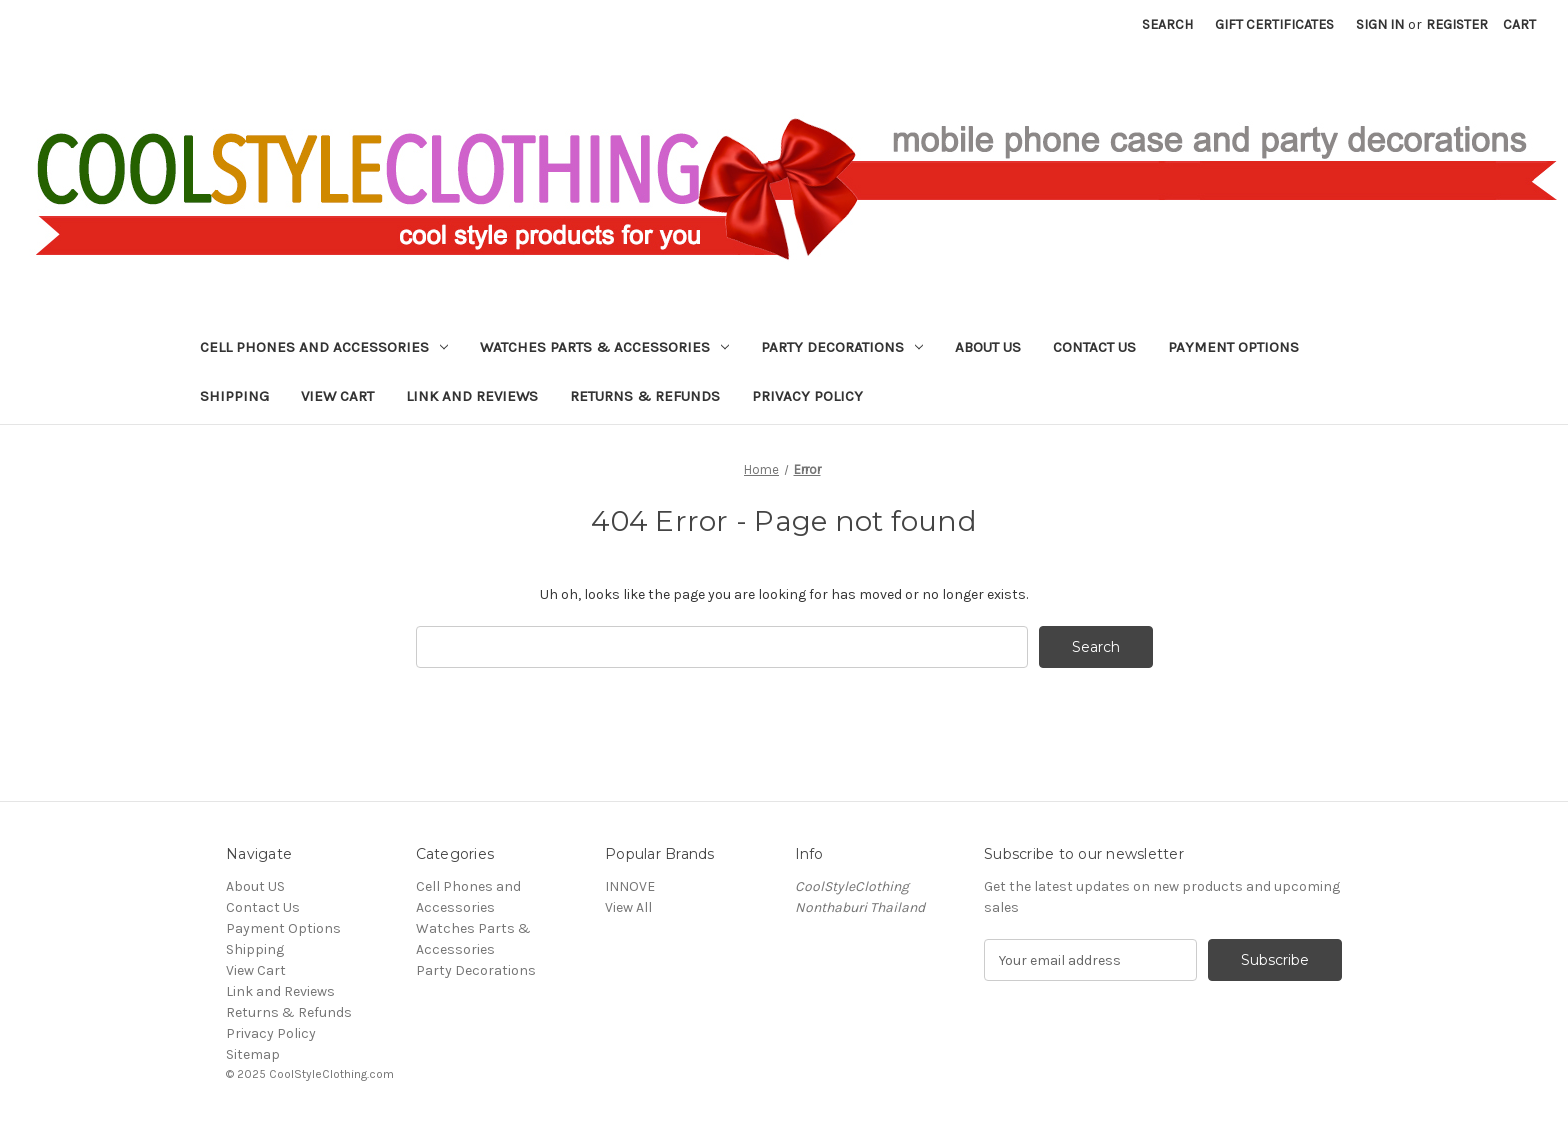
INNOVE (630, 886)
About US (988, 347)
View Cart (337, 396)
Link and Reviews (472, 396)
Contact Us (1094, 347)
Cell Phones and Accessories (324, 347)
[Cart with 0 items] (1519, 24)
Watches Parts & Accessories (604, 347)
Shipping (234, 396)
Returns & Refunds (645, 396)
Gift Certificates (1274, 24)
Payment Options (1233, 347)
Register (1457, 24)
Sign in (1380, 24)
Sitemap (253, 1054)
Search (1167, 24)
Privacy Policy (807, 396)
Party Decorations (842, 347)
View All (628, 907)
